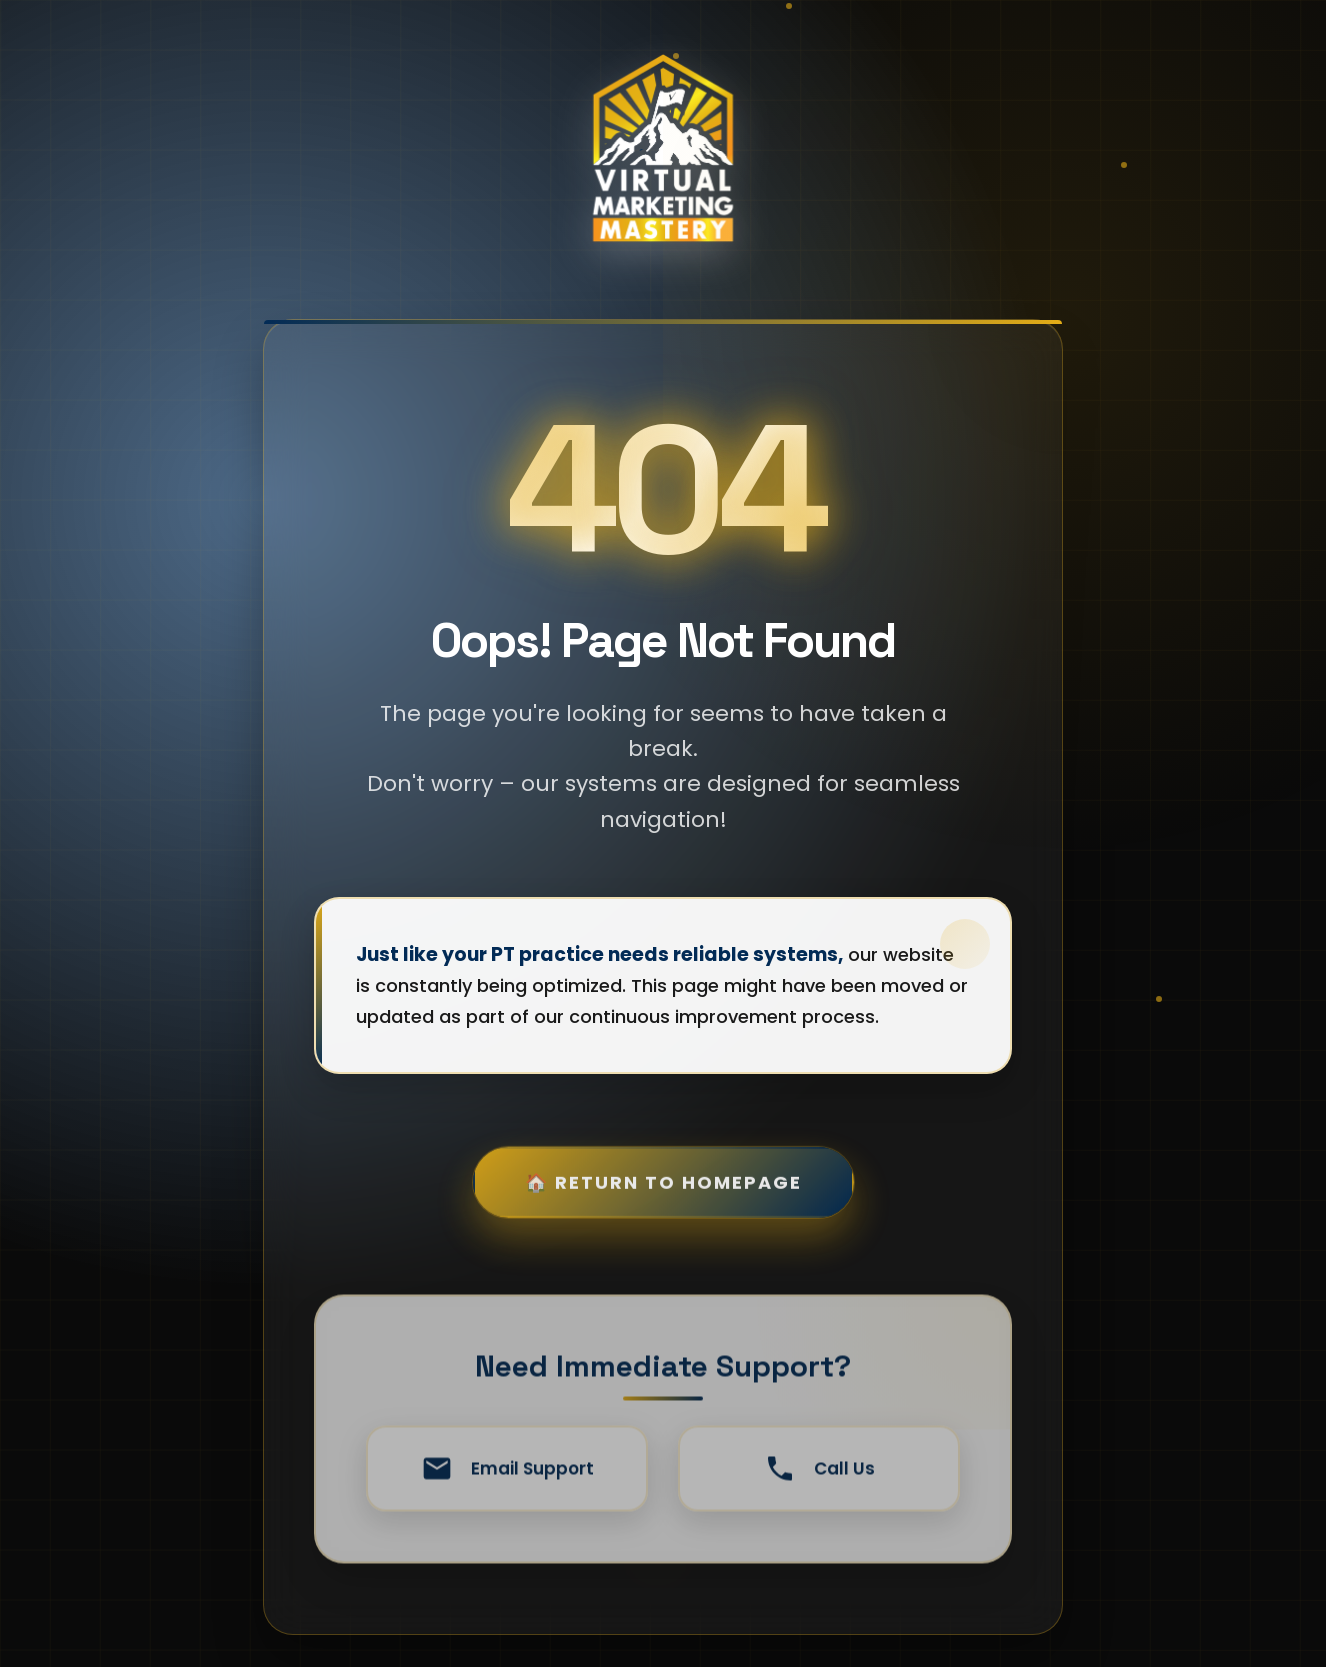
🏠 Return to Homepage (663, 1202)
